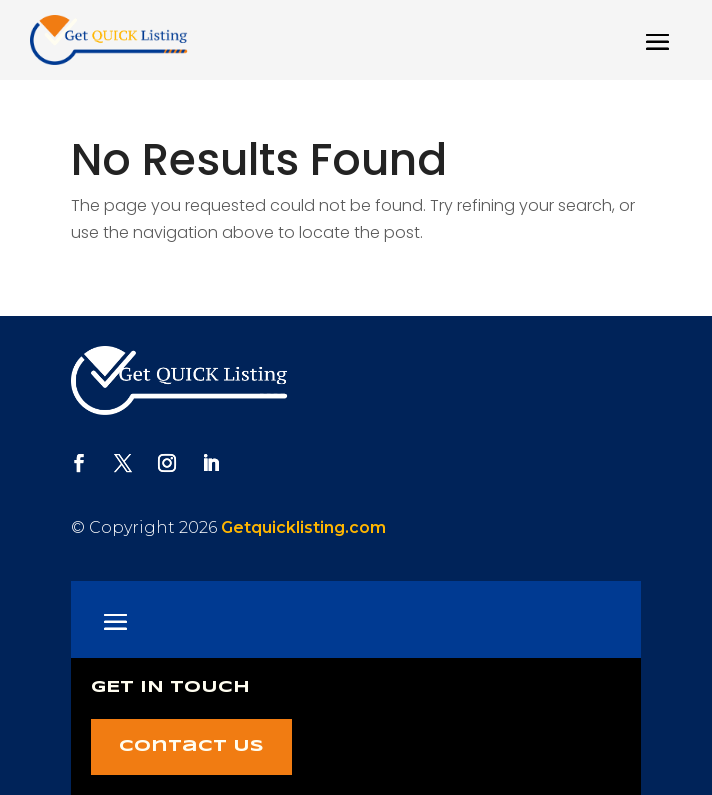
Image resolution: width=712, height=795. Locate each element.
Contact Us (191, 746)
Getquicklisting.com (303, 527)
